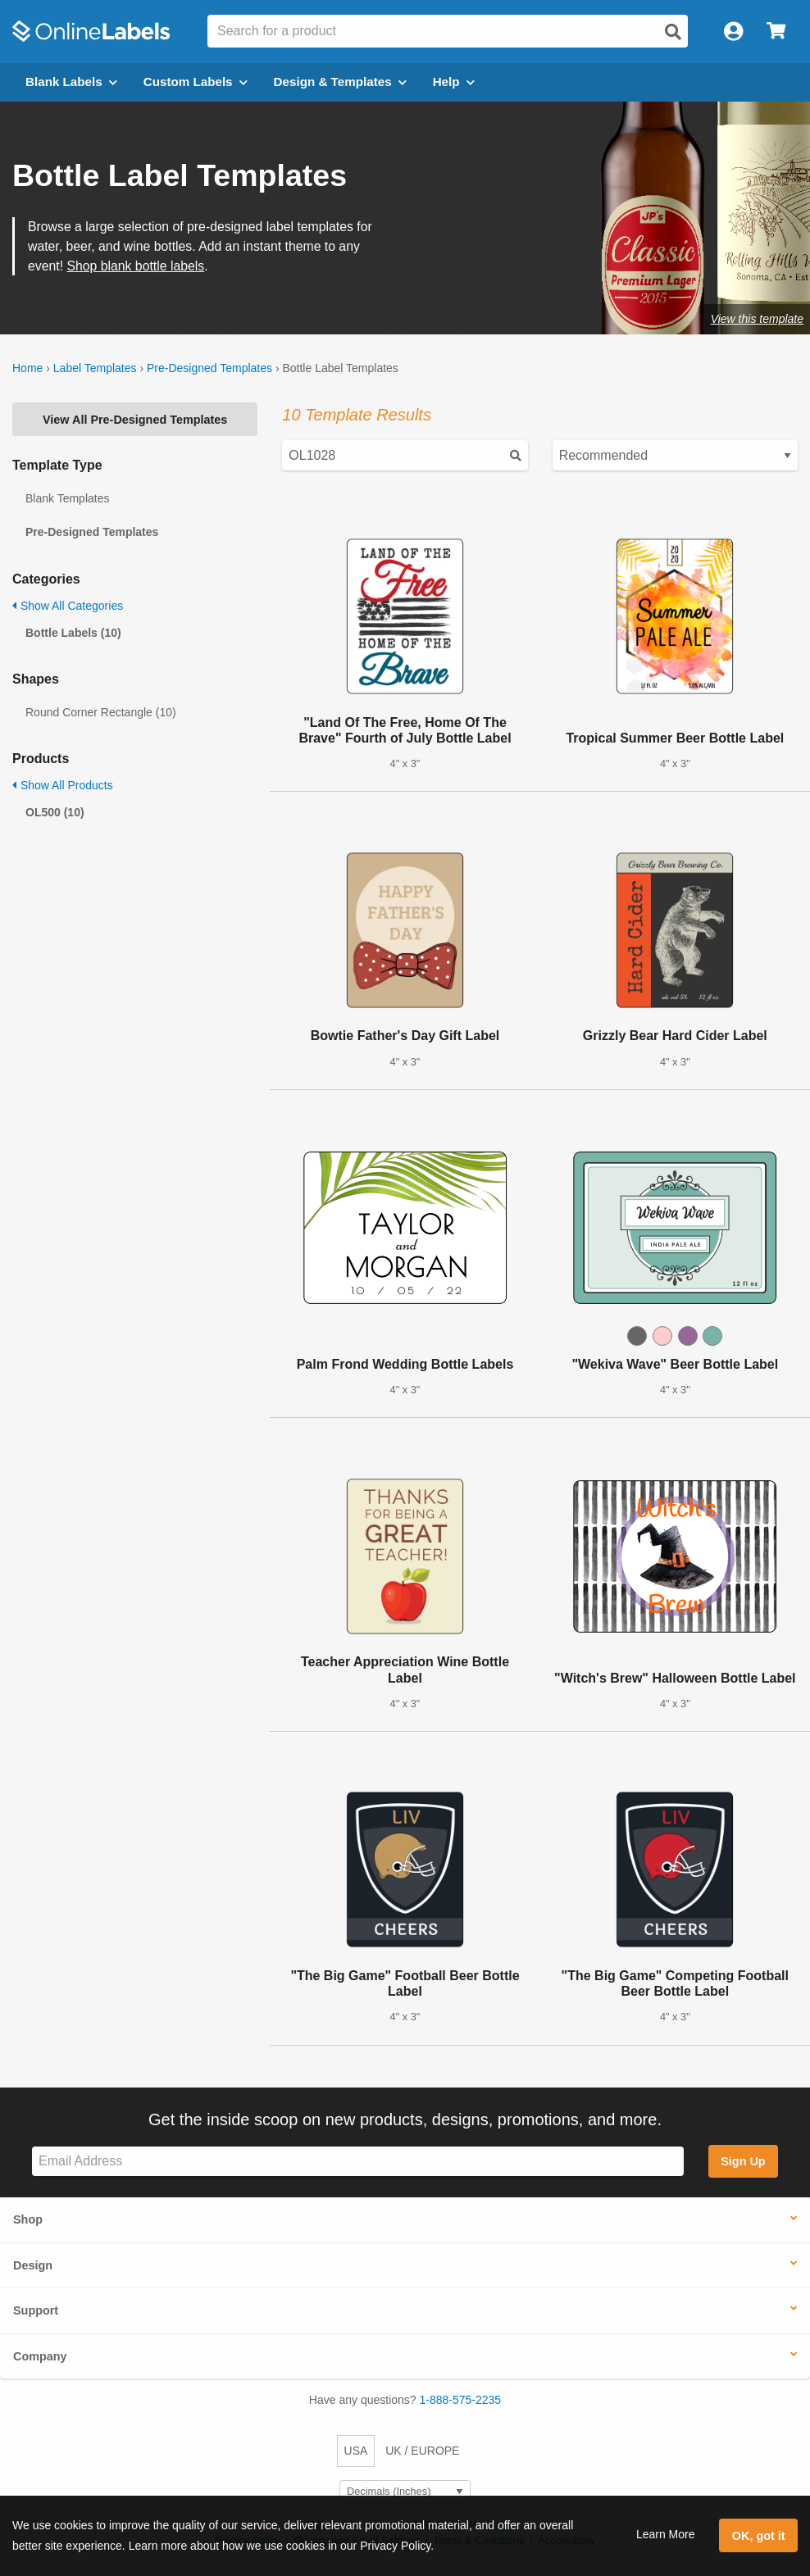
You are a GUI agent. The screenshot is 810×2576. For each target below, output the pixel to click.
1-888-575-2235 (461, 2399)
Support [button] (35, 2310)
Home (27, 368)
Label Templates (95, 368)
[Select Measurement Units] (405, 2492)
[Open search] (673, 32)
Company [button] (40, 2356)
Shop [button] (28, 2219)
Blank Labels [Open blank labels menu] (71, 82)
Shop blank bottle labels (135, 266)
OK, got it (758, 2535)
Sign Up (743, 2161)
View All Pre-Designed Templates (135, 419)
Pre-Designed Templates (209, 368)
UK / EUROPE (422, 2450)
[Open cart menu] (776, 31)
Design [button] (32, 2265)
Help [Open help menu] (454, 82)
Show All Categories (67, 605)
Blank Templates (67, 498)
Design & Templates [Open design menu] (340, 82)
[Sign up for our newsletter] (358, 2162)
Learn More (665, 2534)
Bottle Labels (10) (73, 632)
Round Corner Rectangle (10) (100, 712)
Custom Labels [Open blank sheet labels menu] (195, 82)
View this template (757, 318)
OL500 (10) (54, 812)
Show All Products (62, 785)
